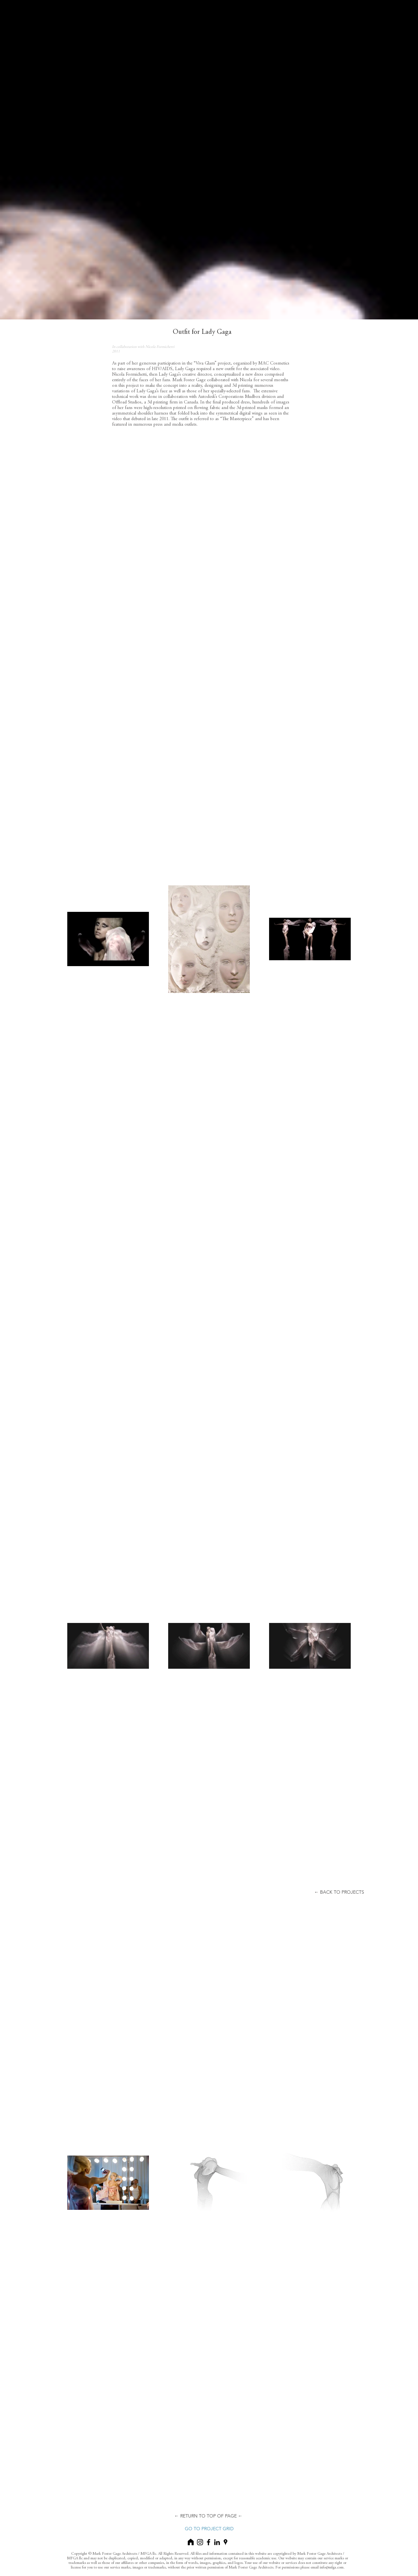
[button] (338, 1892)
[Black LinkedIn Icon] (217, 2542)
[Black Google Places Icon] (225, 2542)
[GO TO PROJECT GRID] (209, 2529)
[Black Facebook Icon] (208, 2542)
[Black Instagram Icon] (200, 2542)
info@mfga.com (332, 2567)
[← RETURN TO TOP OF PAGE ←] (208, 2516)
